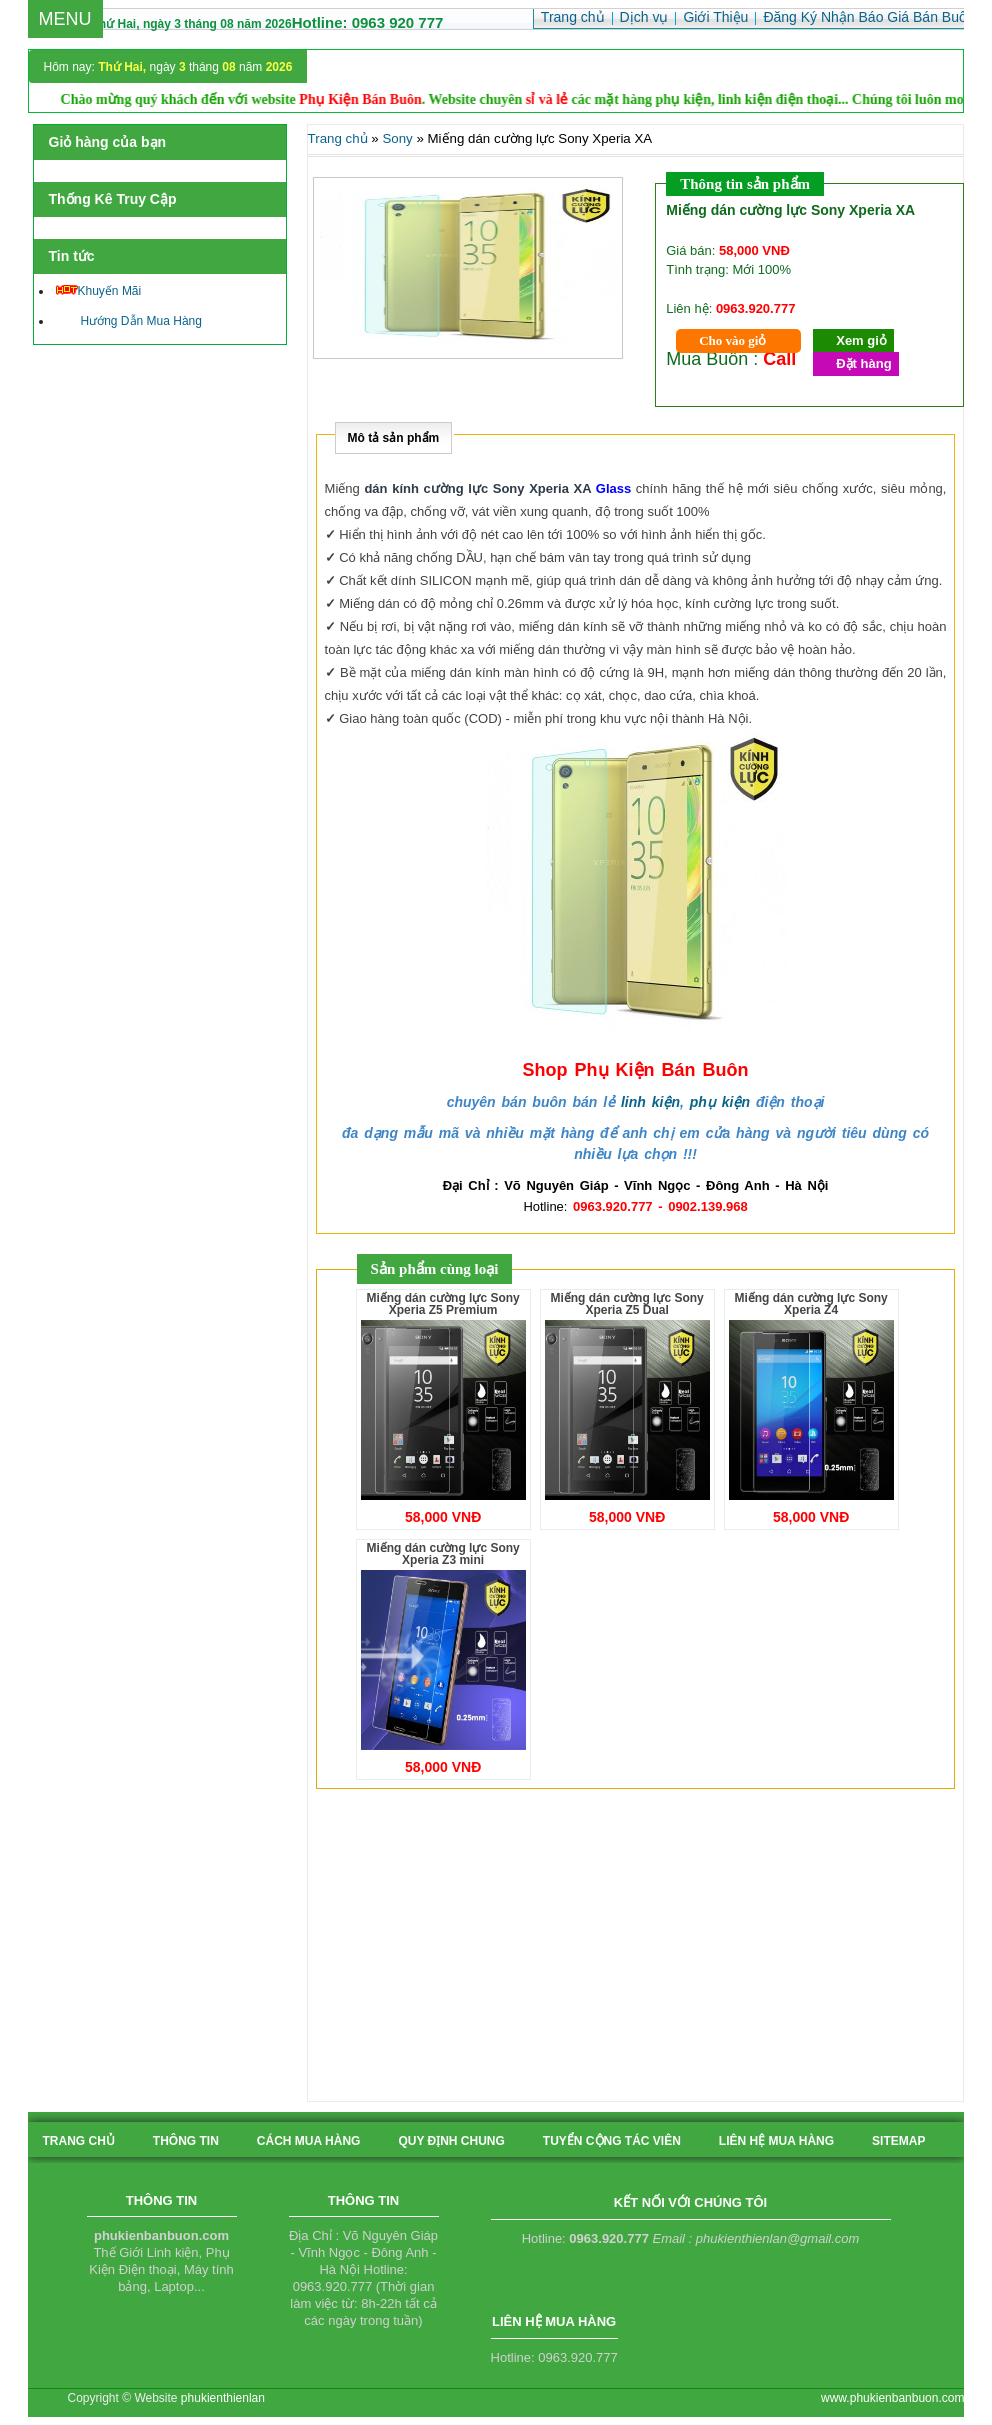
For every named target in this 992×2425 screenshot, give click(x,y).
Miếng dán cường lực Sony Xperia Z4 (810, 1304)
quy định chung (451, 2141)
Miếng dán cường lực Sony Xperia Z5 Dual (626, 1304)
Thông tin (186, 2141)
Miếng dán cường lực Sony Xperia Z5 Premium (442, 1304)
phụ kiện (720, 1102)
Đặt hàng (863, 363)
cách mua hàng (309, 2141)
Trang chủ (338, 138)
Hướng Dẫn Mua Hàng (129, 321)
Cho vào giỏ (732, 340)
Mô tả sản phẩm (394, 438)
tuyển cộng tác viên (612, 2141)
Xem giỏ (861, 340)
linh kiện (650, 1102)
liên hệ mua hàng (776, 2141)
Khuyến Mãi (99, 291)
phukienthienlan (223, 2398)
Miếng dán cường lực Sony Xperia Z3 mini (442, 1554)
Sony (397, 138)
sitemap (898, 2141)
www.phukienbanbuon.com (892, 2398)
